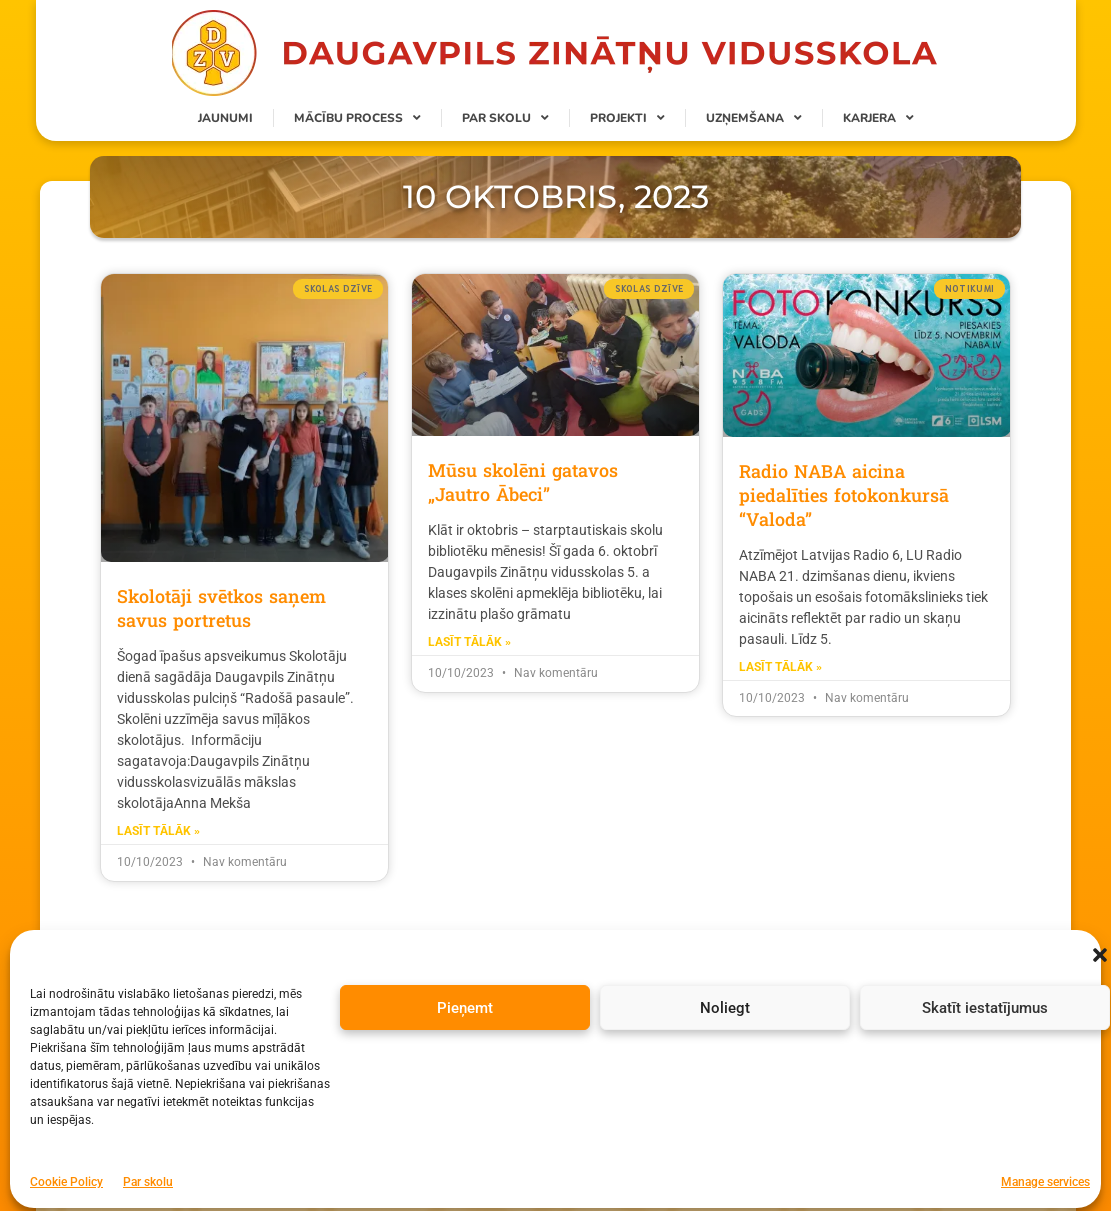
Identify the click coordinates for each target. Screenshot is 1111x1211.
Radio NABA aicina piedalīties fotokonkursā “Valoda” (844, 495)
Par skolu (505, 118)
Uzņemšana (754, 118)
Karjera (878, 118)
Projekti (627, 118)
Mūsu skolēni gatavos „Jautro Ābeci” (523, 482)
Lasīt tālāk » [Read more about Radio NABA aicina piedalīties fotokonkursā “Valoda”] (780, 667)
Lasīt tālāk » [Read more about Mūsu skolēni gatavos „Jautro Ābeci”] (469, 642)
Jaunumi (225, 118)
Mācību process (357, 118)
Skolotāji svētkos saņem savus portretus (221, 608)
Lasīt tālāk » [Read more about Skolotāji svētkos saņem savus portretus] (158, 831)
